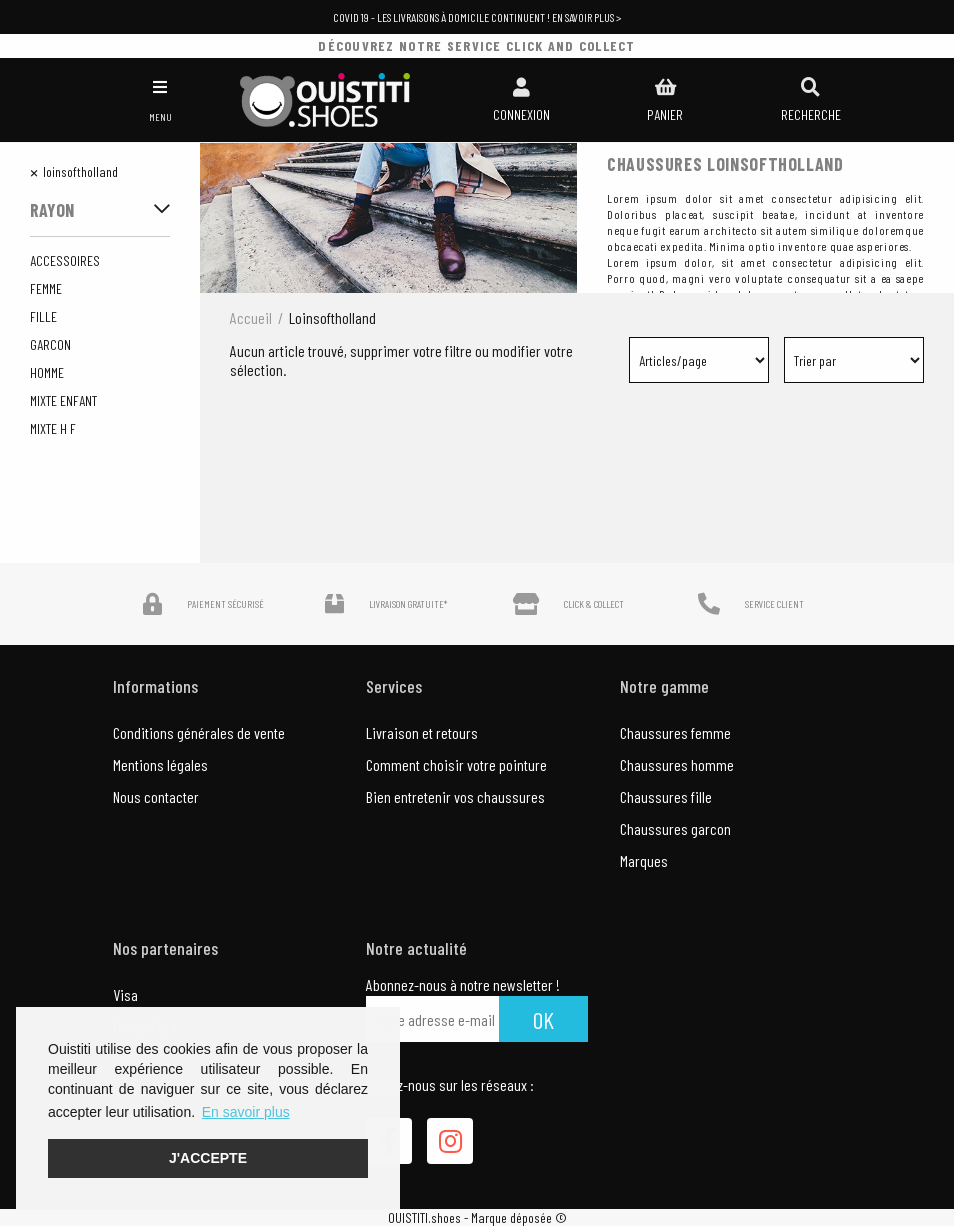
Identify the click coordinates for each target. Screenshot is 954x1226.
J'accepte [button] (208, 1158)
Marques (644, 860)
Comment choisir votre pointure (456, 764)
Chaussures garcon (675, 828)
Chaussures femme (675, 732)
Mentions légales (160, 764)
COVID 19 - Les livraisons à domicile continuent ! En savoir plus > (477, 17)
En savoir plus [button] (246, 1112)
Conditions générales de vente (199, 732)
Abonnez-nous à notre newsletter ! (463, 985)
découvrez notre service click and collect (476, 45)
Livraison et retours (422, 732)
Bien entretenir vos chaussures (455, 796)
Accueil (251, 317)
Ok (543, 1019)
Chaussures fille (666, 796)
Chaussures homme (677, 764)
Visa (125, 994)
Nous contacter (156, 796)
